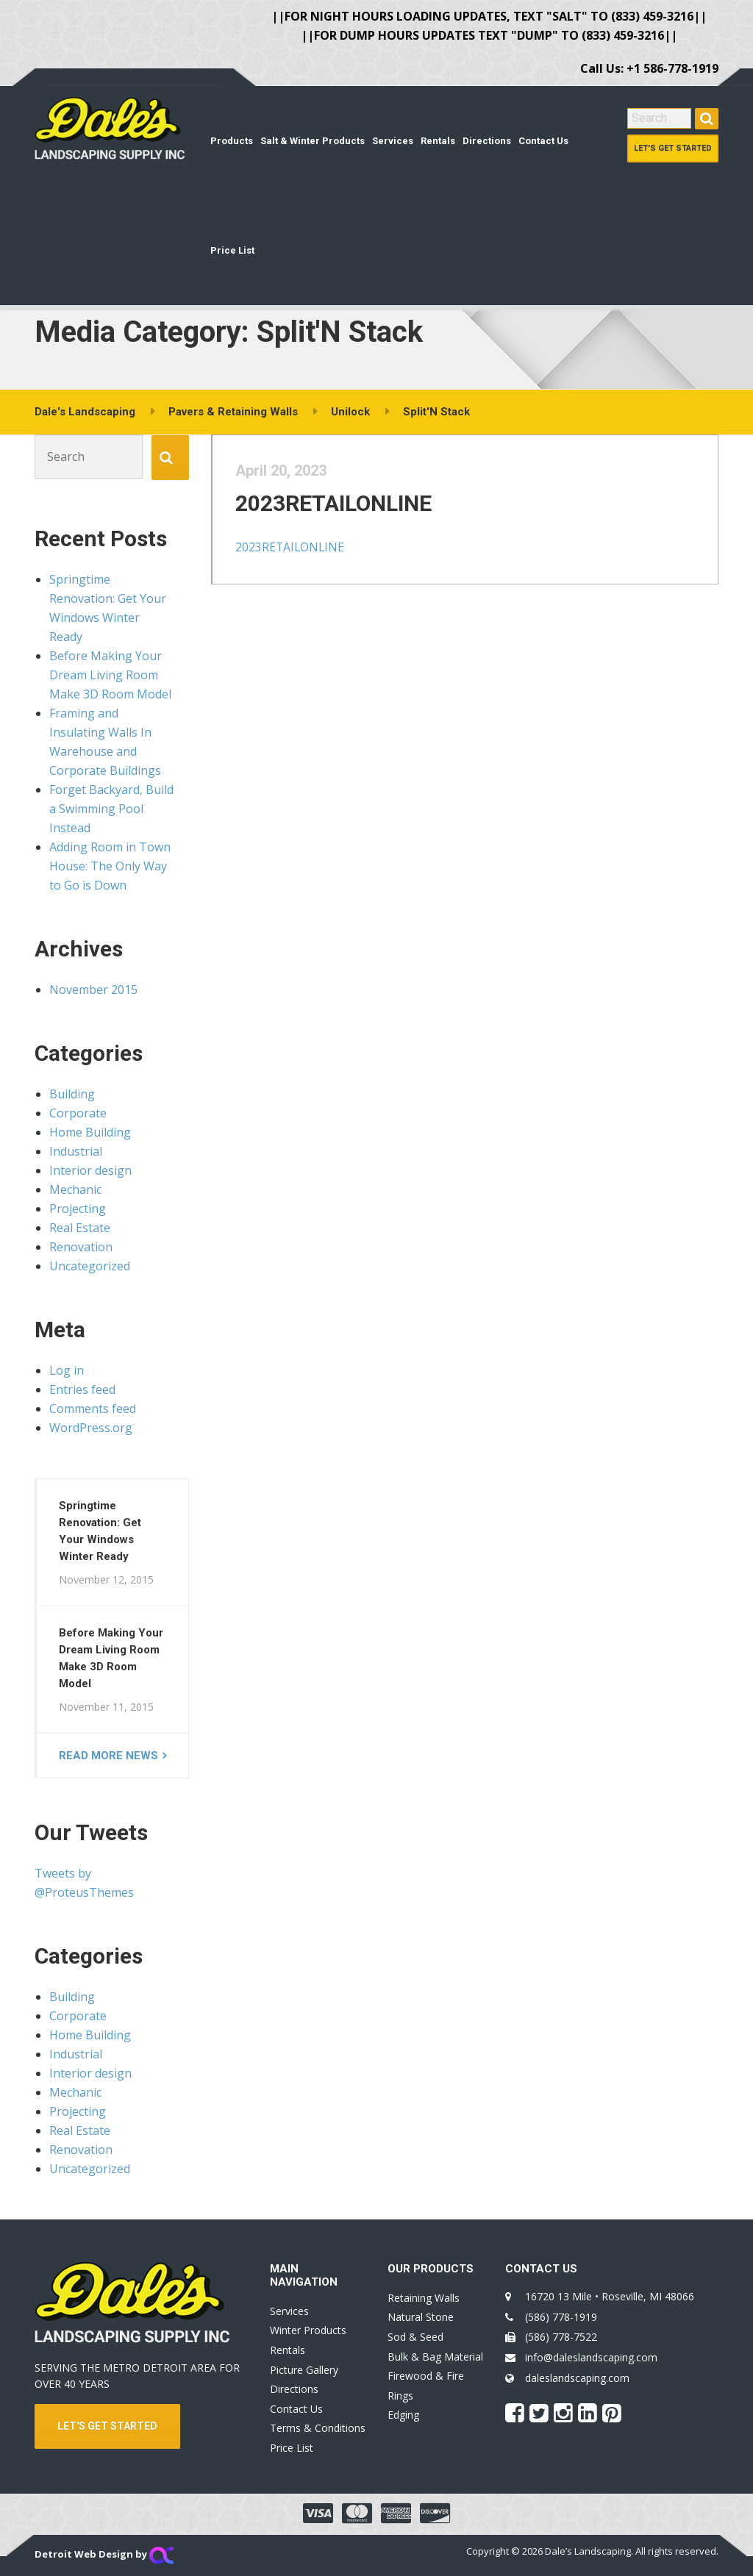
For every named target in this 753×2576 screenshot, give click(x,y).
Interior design (90, 1170)
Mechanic (75, 1189)
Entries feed (82, 1389)
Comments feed (92, 1408)
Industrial (75, 1151)
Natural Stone (421, 2317)
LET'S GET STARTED (107, 2426)
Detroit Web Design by (104, 2554)
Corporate (78, 1113)
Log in (66, 1370)
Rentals (438, 140)
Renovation (81, 1247)
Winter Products (308, 2330)
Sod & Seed (415, 2337)
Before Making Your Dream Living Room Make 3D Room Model (110, 675)
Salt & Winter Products (312, 140)
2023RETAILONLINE (344, 514)
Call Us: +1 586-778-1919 (649, 68)
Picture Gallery (304, 2370)
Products (231, 140)
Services (392, 140)
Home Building (90, 1132)
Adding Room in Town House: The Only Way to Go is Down (110, 866)
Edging (403, 2415)
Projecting (77, 1209)
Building (72, 1094)
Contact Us (543, 140)
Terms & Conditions (317, 2428)
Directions (487, 140)
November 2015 (93, 989)
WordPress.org (90, 1428)
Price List (232, 250)
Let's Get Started (673, 148)
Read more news (108, 1755)
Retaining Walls (424, 2298)
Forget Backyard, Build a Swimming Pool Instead (111, 808)
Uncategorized (89, 1266)
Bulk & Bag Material (435, 2357)
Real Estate (79, 1228)
